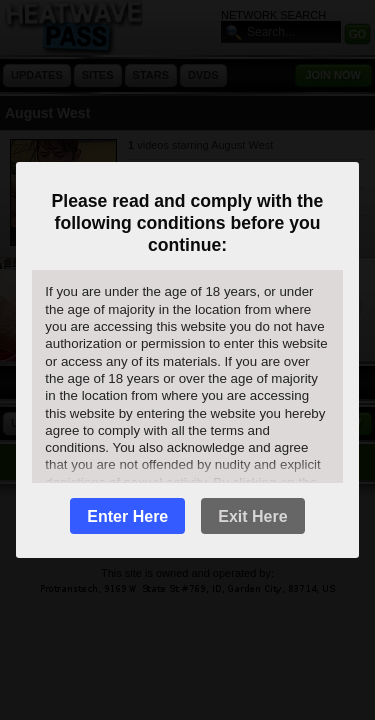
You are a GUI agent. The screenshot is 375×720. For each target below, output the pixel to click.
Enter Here (127, 516)
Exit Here (252, 516)
